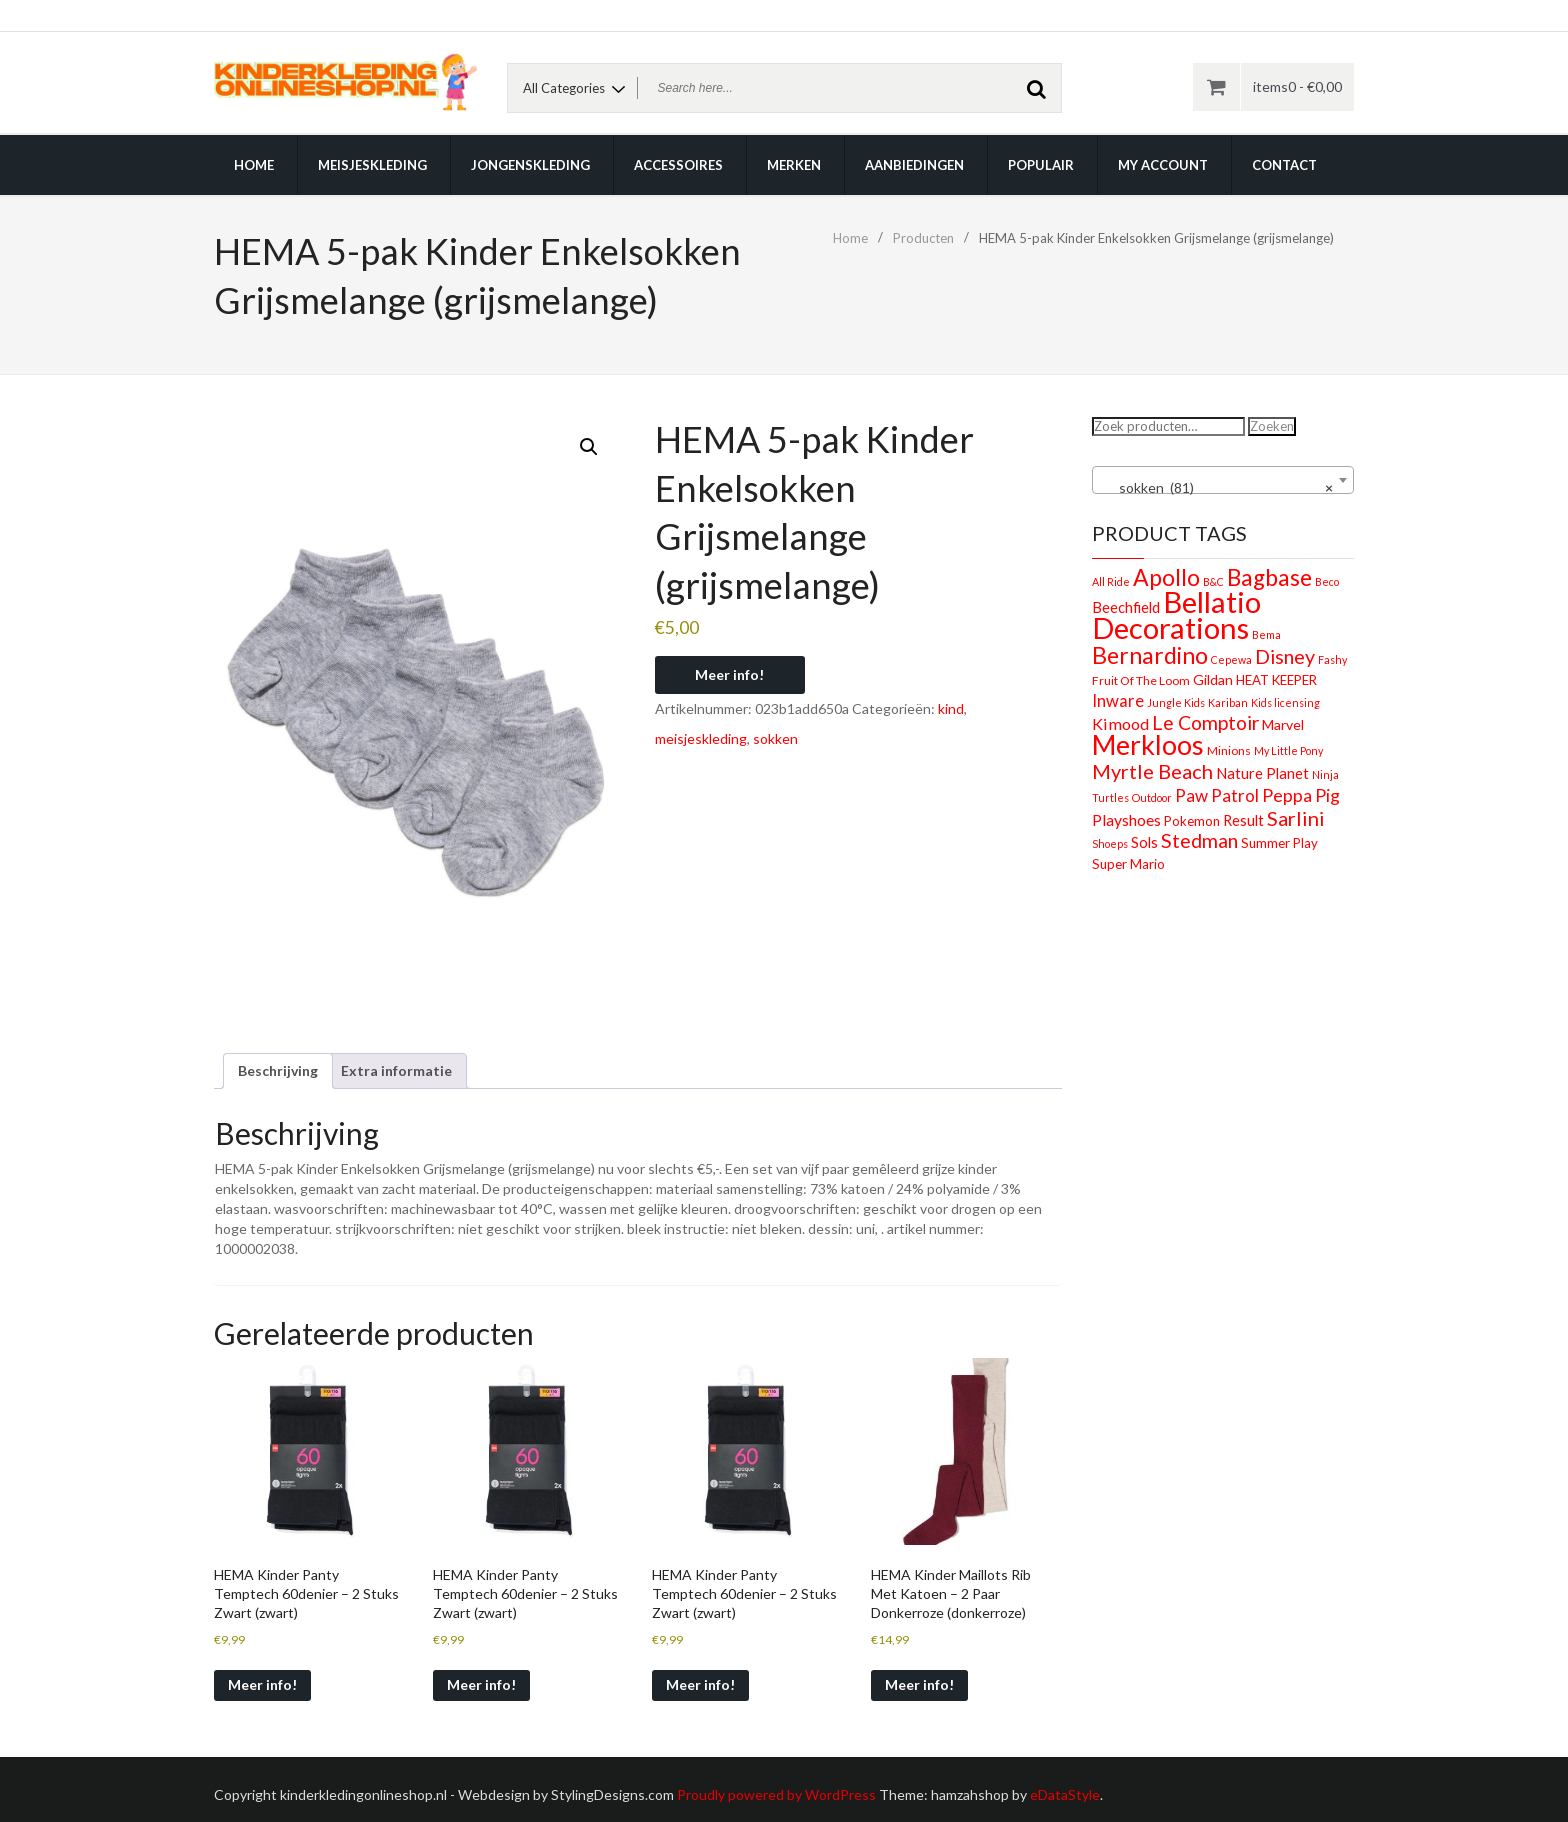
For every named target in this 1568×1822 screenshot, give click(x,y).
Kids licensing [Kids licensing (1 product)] (1285, 702)
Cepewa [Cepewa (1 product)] (1231, 659)
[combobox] (1223, 480)
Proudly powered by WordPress (776, 1794)
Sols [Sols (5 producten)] (1144, 842)
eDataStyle (1065, 1794)
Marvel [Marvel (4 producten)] (1283, 724)
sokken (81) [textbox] (1217, 488)
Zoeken (1272, 426)
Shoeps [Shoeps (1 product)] (1110, 843)
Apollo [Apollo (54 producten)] (1166, 577)
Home (254, 165)
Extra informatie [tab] (396, 1070)
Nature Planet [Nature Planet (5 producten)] (1262, 773)
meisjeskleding (701, 738)
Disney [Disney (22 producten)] (1285, 656)
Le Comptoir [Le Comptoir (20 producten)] (1205, 722)
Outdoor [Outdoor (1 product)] (1152, 797)
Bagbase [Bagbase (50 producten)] (1269, 577)
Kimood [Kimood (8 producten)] (1120, 723)
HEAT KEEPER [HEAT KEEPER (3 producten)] (1276, 680)
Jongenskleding (530, 165)
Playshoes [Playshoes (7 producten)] (1126, 819)
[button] (589, 447)
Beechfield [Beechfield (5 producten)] (1126, 607)
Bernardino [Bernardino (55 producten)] (1150, 655)
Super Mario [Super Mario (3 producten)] (1128, 864)
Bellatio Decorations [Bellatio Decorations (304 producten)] (1176, 614)
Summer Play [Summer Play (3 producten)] (1279, 843)
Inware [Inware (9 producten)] (1118, 701)
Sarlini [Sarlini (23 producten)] (1296, 818)
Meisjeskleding (372, 165)
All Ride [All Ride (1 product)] (1111, 581)
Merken (794, 165)
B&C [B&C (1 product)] (1213, 581)
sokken (775, 738)
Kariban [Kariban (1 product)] (1228, 702)
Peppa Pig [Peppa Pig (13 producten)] (1301, 795)
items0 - (1297, 86)
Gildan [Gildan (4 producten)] (1213, 679)
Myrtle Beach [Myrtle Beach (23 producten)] (1152, 771)
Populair (1041, 165)
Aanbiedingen (914, 165)
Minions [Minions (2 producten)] (1229, 750)
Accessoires (678, 165)
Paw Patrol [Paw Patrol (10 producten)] (1217, 795)
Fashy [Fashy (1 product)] (1332, 659)
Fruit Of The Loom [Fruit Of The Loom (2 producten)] (1141, 680)
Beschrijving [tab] (278, 1070)
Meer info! (729, 674)
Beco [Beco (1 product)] (1327, 581)
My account (1163, 165)
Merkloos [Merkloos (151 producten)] (1148, 745)
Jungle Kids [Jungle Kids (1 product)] (1176, 702)
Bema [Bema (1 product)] (1266, 634)
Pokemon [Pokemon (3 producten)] (1192, 821)
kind (951, 708)
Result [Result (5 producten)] (1243, 820)
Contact (1284, 165)
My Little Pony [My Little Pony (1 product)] (1288, 750)
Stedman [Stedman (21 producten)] (1199, 840)
